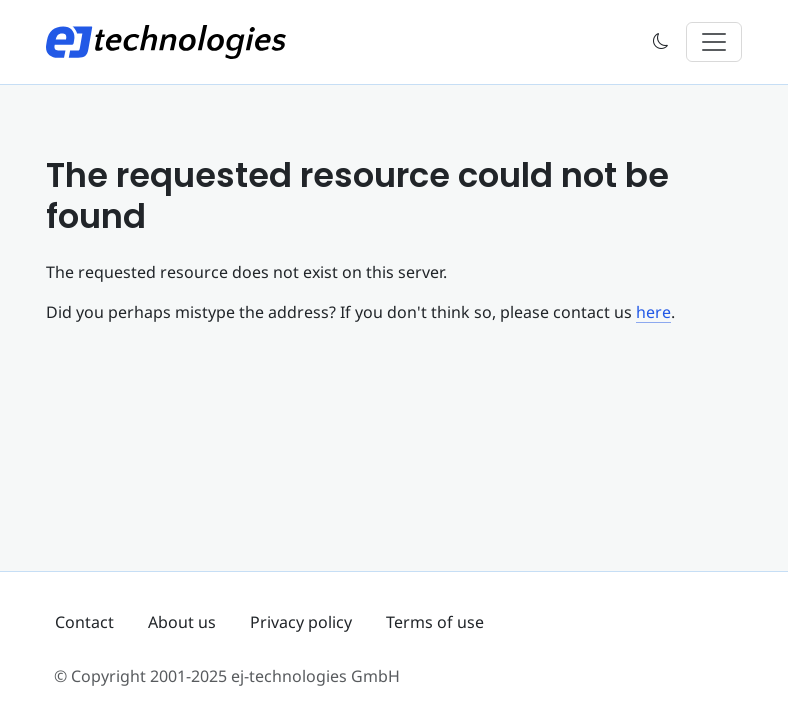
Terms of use (435, 622)
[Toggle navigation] (714, 42)
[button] (661, 42)
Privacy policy (301, 622)
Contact (84, 622)
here (653, 312)
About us (182, 622)
